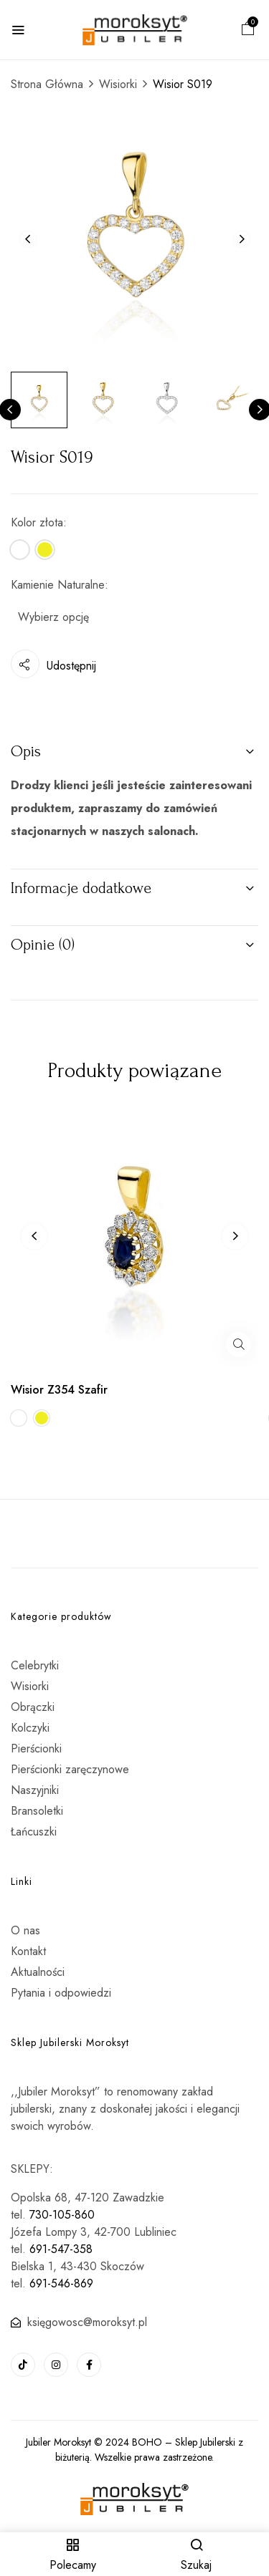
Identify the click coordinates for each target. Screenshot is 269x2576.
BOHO (147, 2442)
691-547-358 (61, 2249)
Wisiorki (118, 84)
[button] (248, 30)
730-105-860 (62, 2214)
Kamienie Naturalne (58, 585)
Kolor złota (37, 522)
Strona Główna (47, 84)
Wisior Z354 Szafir (59, 1389)
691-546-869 (61, 2283)
